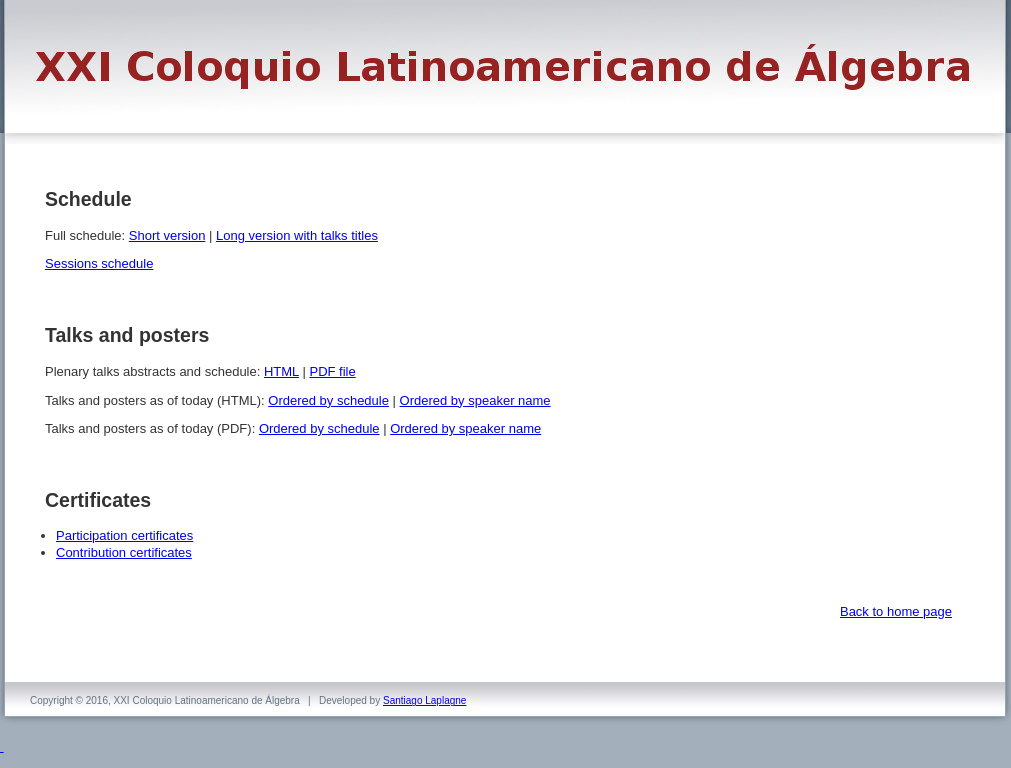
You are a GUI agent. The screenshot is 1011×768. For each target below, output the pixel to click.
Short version (167, 235)
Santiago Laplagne (424, 700)
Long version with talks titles (297, 235)
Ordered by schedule (328, 400)
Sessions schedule (99, 263)
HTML (281, 371)
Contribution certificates (124, 552)
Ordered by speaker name (475, 400)
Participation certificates (124, 535)
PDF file (332, 371)
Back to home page (896, 611)
